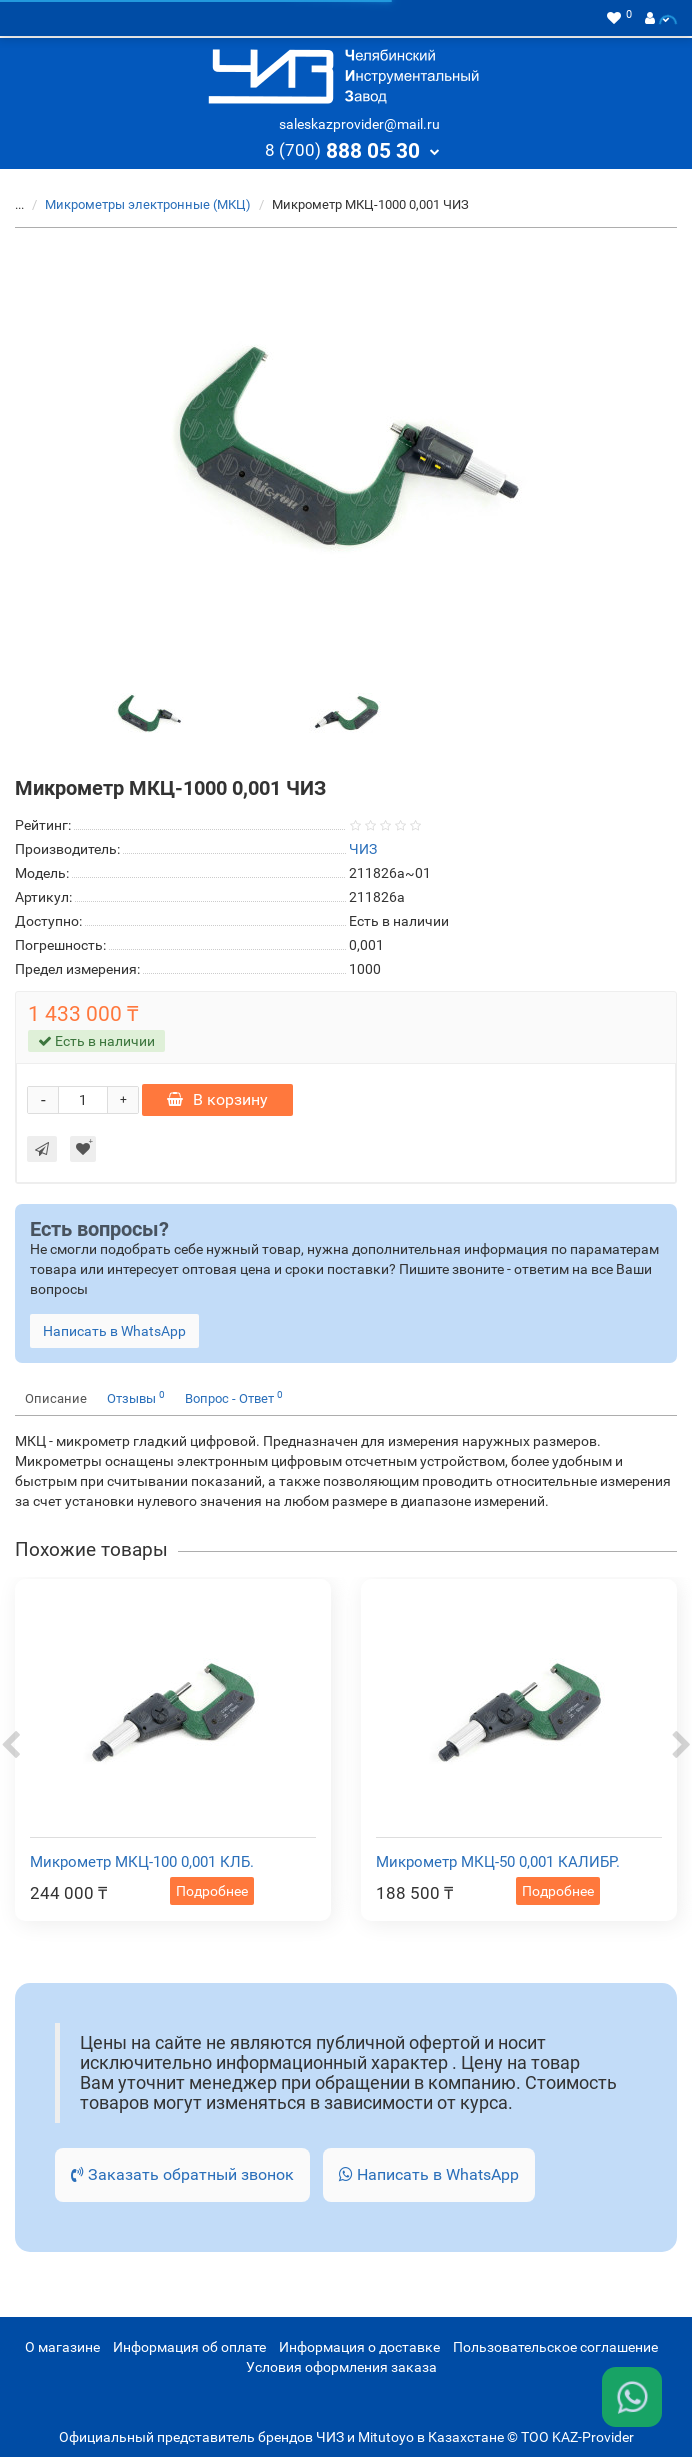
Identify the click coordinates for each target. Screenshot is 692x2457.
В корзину (217, 1099)
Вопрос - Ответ (234, 1397)
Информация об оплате (189, 2347)
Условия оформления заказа (341, 2367)
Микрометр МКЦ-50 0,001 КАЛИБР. (498, 1862)
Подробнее (212, 1891)
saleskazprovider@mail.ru (359, 124)
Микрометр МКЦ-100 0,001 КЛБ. (142, 1862)
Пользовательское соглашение (555, 2347)
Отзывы (136, 1397)
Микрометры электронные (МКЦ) (148, 204)
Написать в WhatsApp (429, 2174)
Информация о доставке (359, 2347)
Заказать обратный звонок (182, 2174)
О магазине (62, 2347)
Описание (56, 1398)
